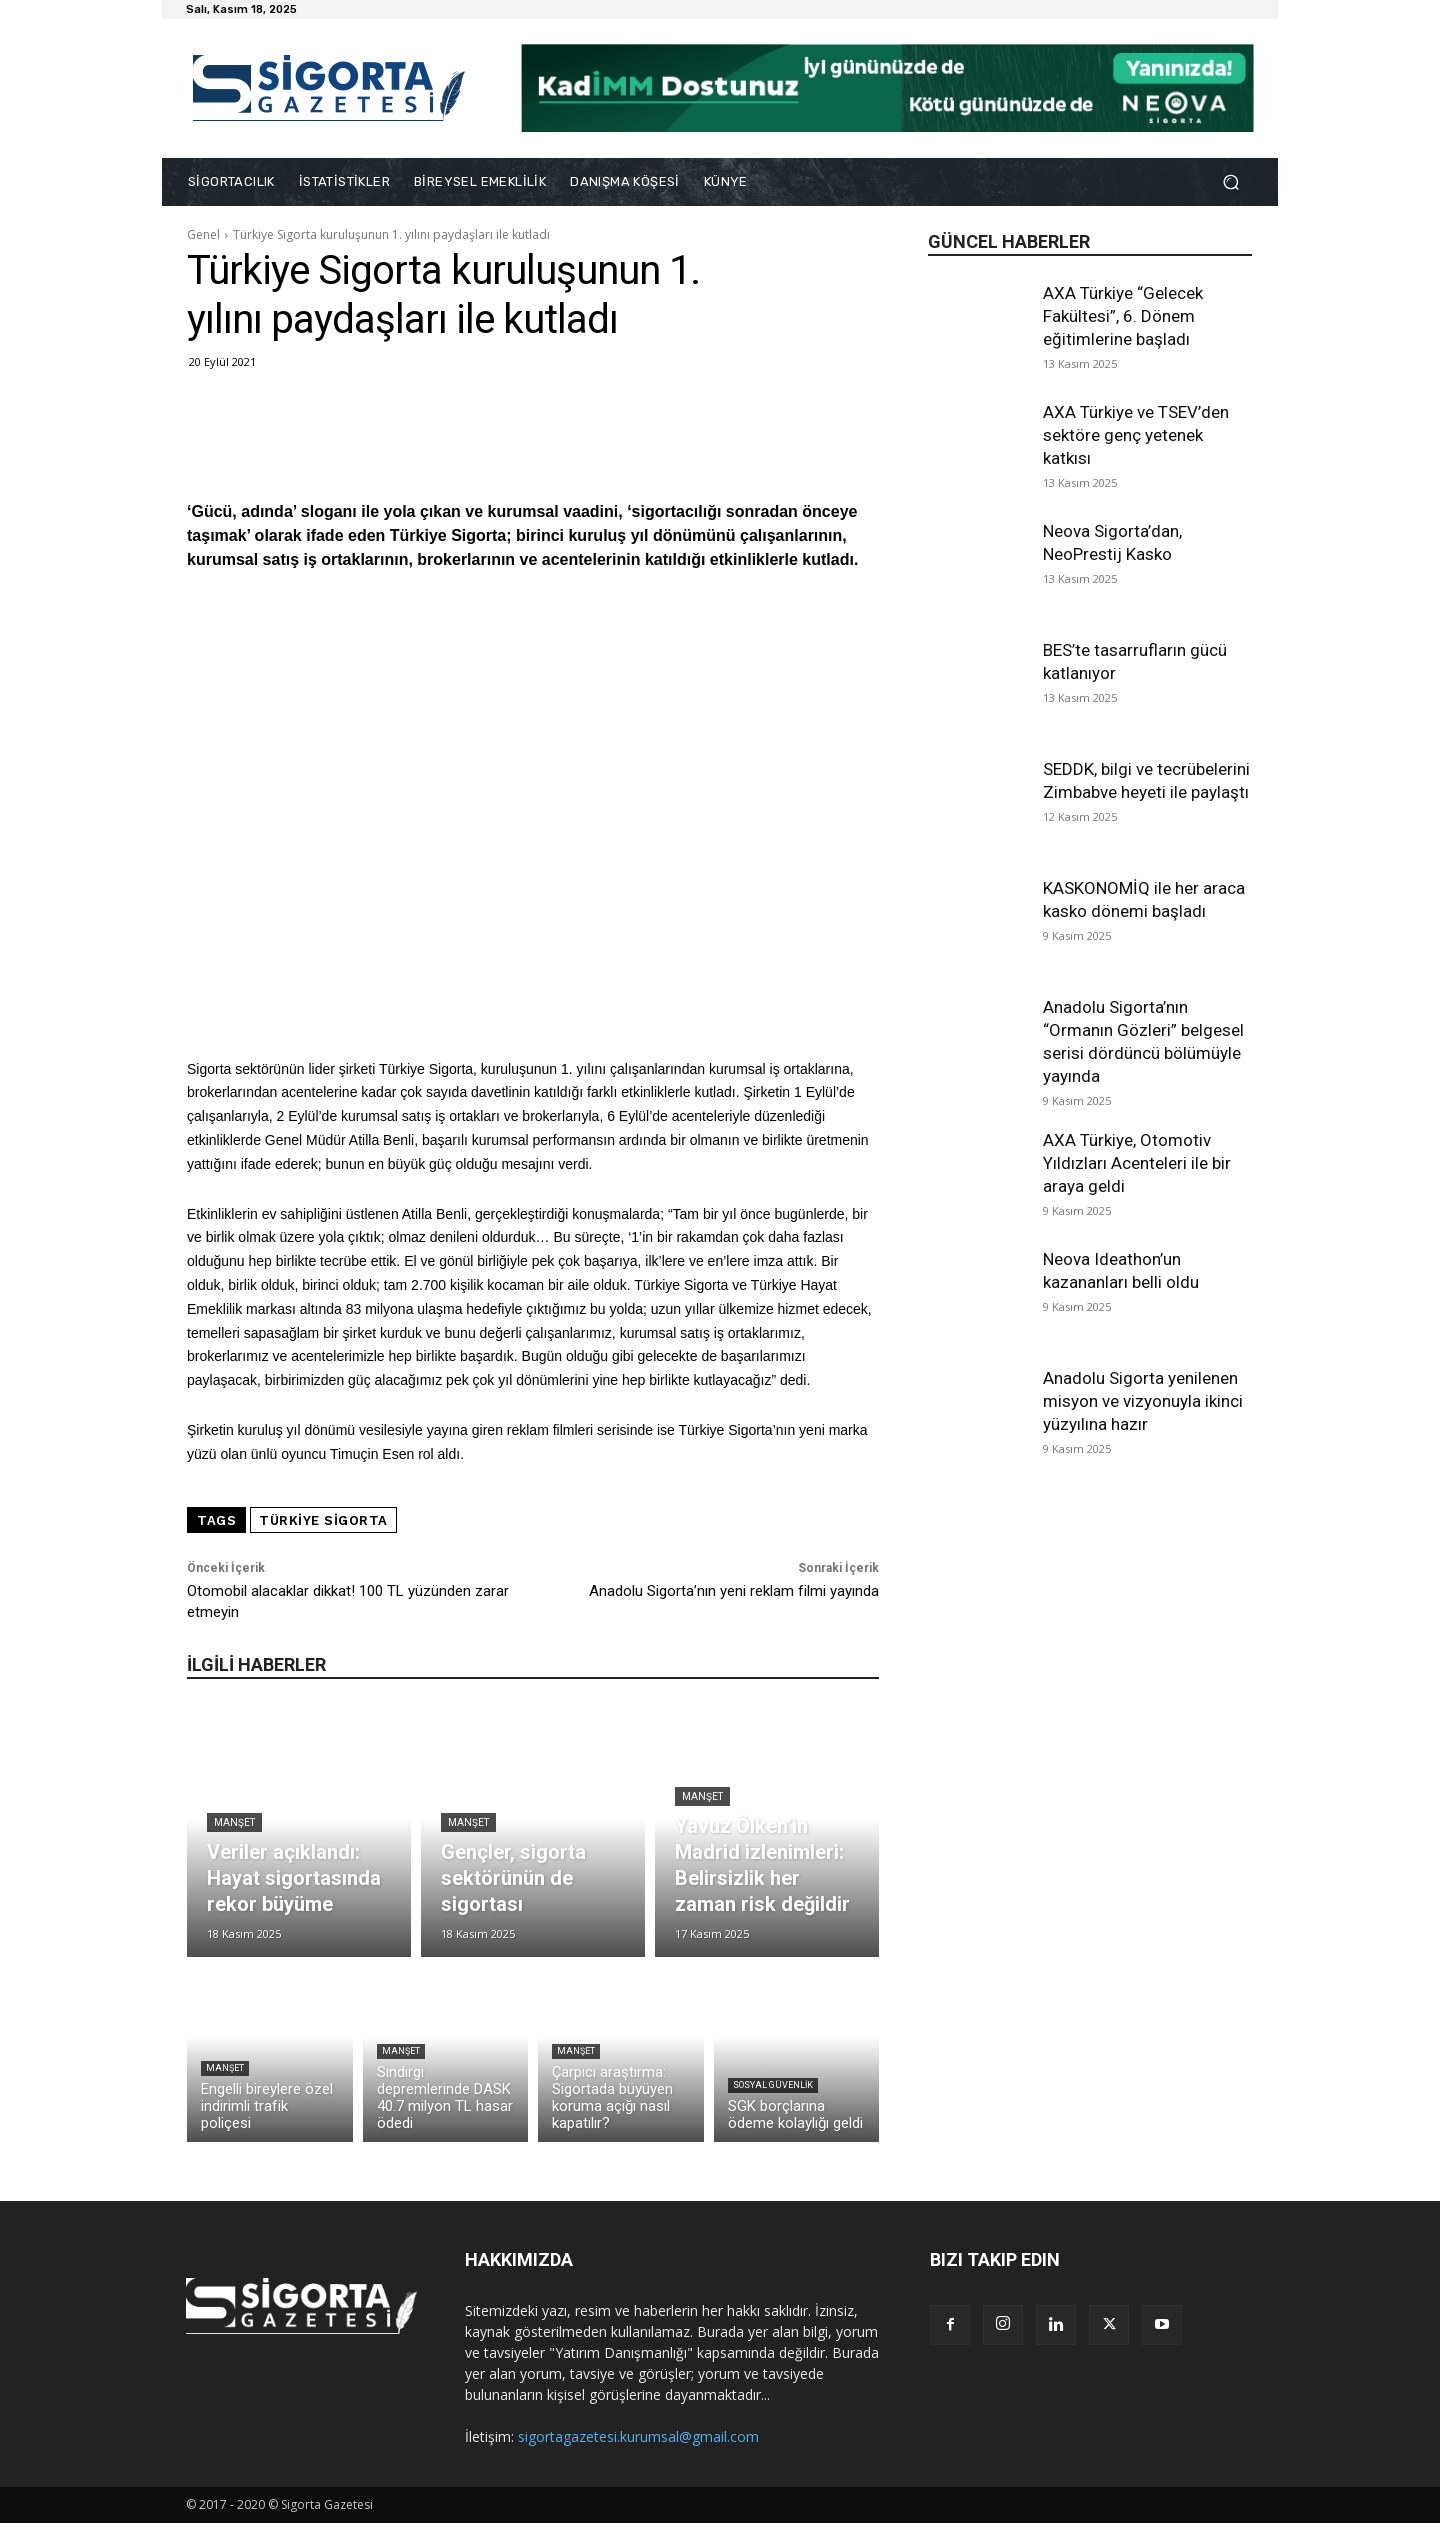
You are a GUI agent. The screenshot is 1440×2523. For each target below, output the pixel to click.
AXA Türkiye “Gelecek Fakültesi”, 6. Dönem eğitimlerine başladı (1123, 316)
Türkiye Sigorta (323, 1520)
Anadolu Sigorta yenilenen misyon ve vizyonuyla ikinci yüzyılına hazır (1143, 1401)
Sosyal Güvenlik (773, 2085)
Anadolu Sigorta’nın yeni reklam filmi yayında (734, 1591)
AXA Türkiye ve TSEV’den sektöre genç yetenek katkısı (1136, 435)
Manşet (234, 1822)
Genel (203, 234)
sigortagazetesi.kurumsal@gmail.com (638, 2436)
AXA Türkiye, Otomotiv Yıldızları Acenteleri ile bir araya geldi (1137, 1163)
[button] (1230, 182)
